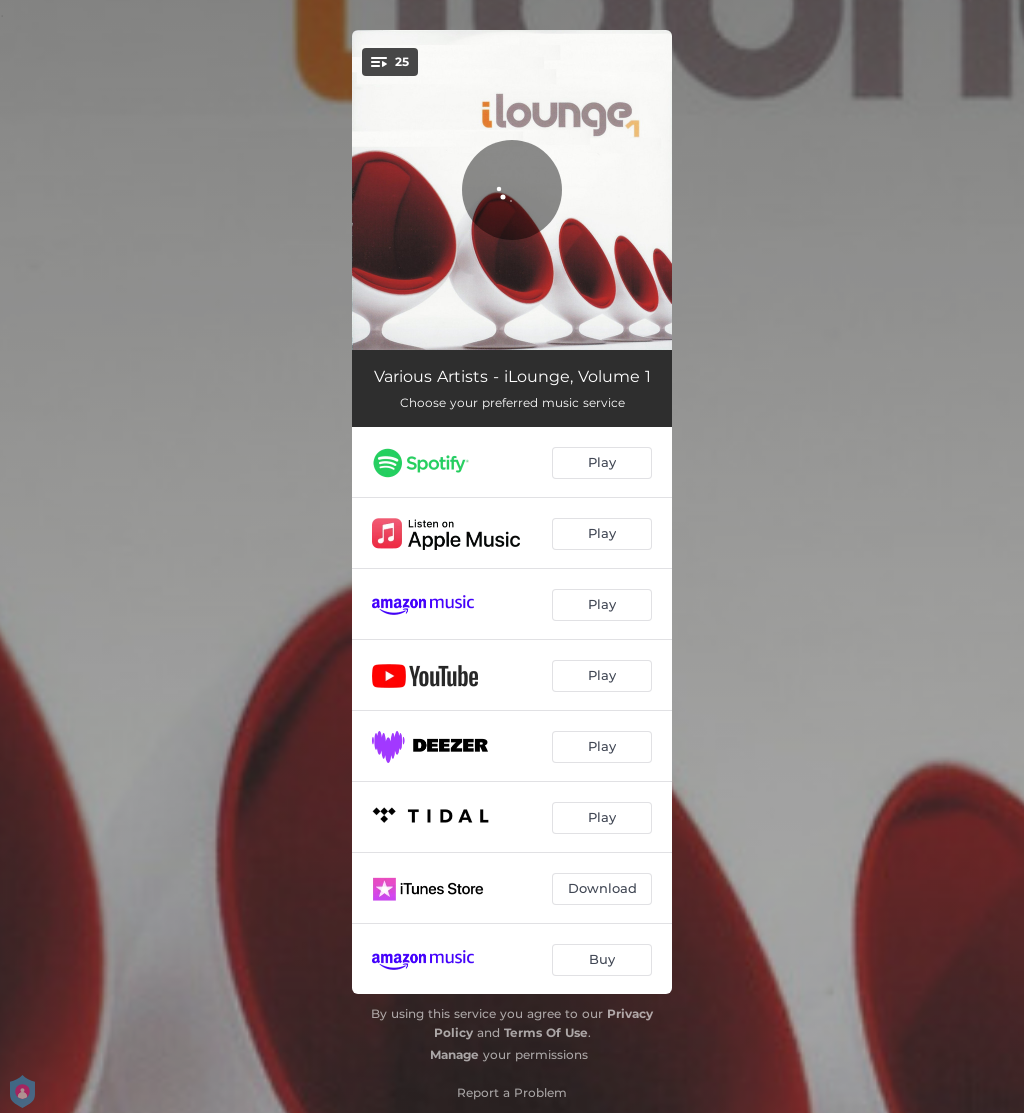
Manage (454, 1054)
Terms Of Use (546, 1032)
